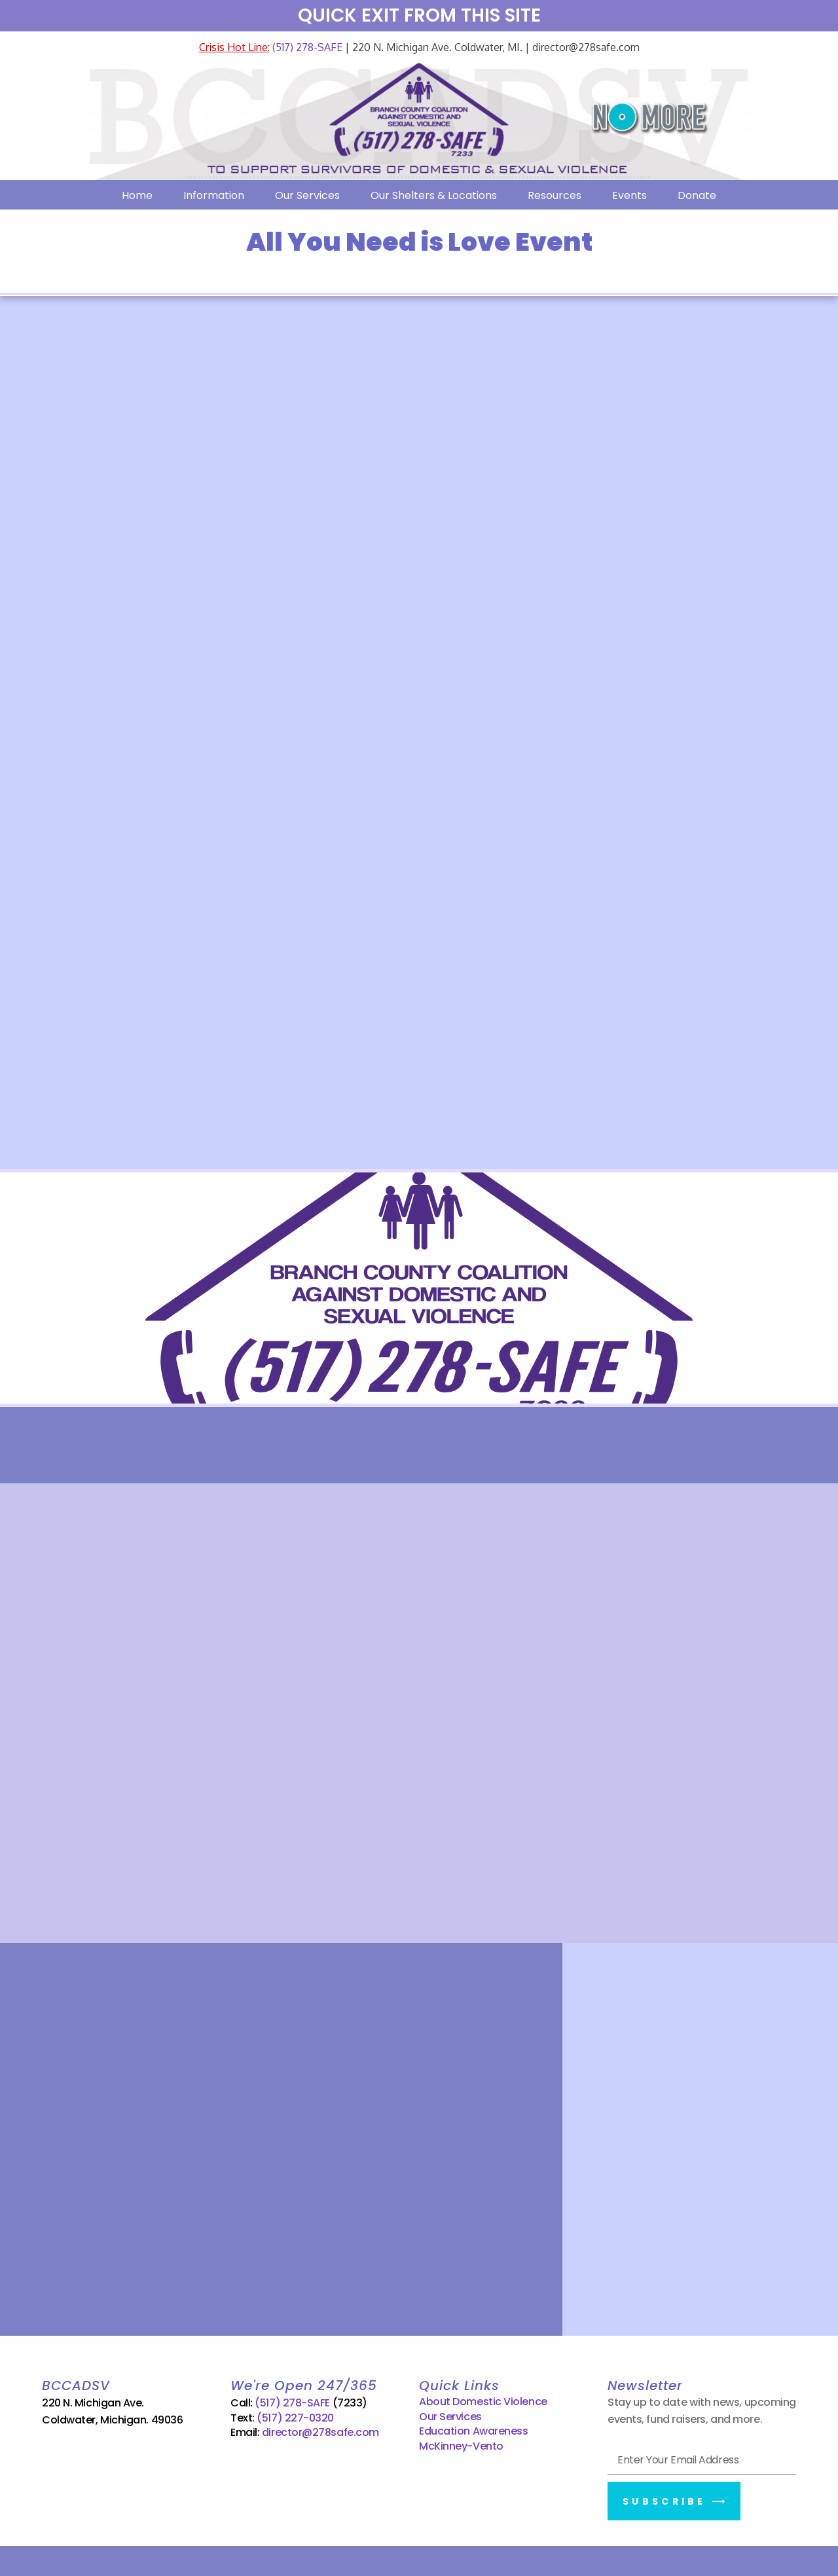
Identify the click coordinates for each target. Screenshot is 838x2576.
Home (137, 195)
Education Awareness (473, 2428)
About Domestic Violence (483, 2399)
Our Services (307, 195)
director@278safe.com (320, 2429)
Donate (697, 195)
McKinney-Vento (461, 2443)
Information (213, 195)
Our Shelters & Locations (434, 195)
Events (629, 195)
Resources (554, 195)
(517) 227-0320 (295, 2415)
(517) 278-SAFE (306, 47)
